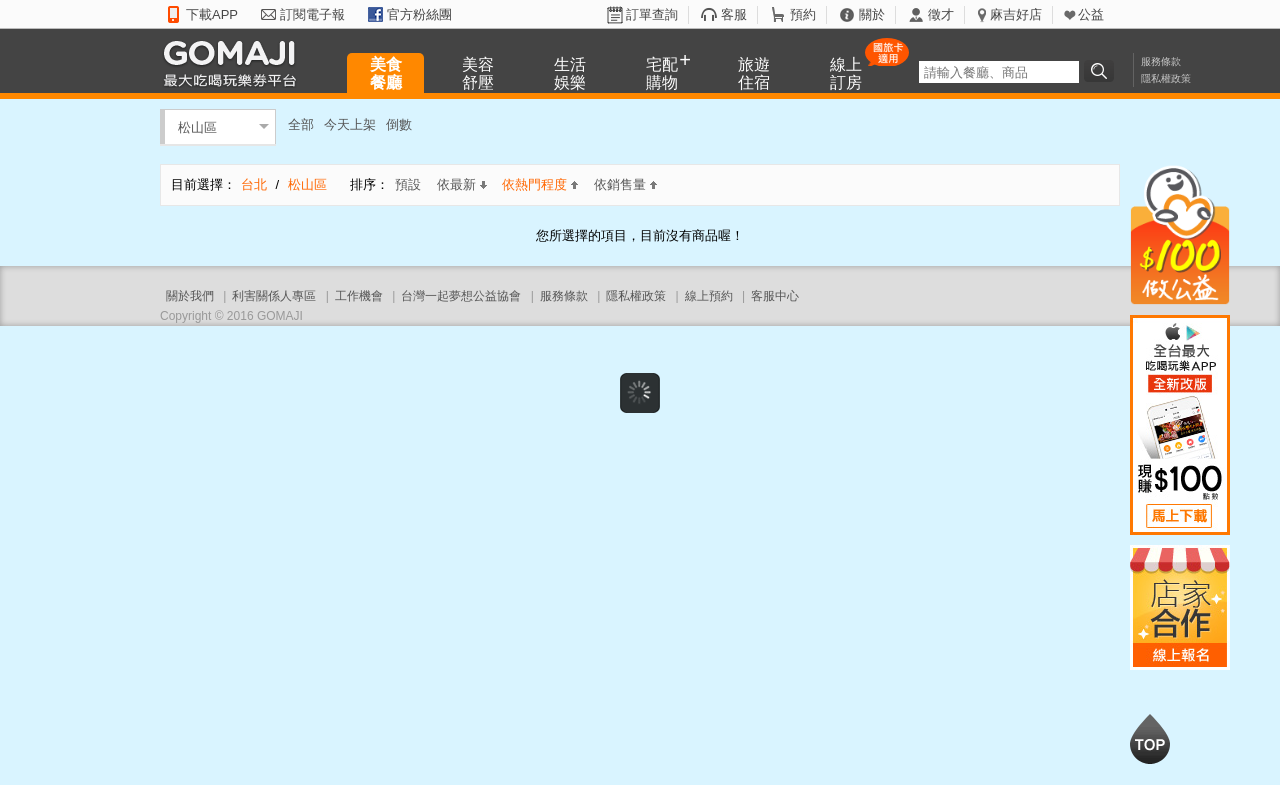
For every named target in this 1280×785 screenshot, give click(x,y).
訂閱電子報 (312, 14)
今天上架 (350, 124)
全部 (301, 124)
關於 (872, 14)
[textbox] (999, 72)
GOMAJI (235, 62)
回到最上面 (1150, 739)
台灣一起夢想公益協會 (461, 296)
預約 (803, 14)
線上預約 (709, 296)
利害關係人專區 (274, 296)
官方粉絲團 (419, 14)
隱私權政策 (1166, 78)
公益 (1091, 14)
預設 (408, 184)
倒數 (399, 124)
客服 (734, 14)
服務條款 (1161, 61)
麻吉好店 (1016, 14)
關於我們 (190, 296)
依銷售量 (625, 184)
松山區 (197, 126)
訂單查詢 (652, 14)
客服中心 (775, 296)
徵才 (941, 14)
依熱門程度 (540, 184)
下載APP (212, 14)
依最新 (462, 184)
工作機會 (359, 296)
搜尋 (1102, 71)
